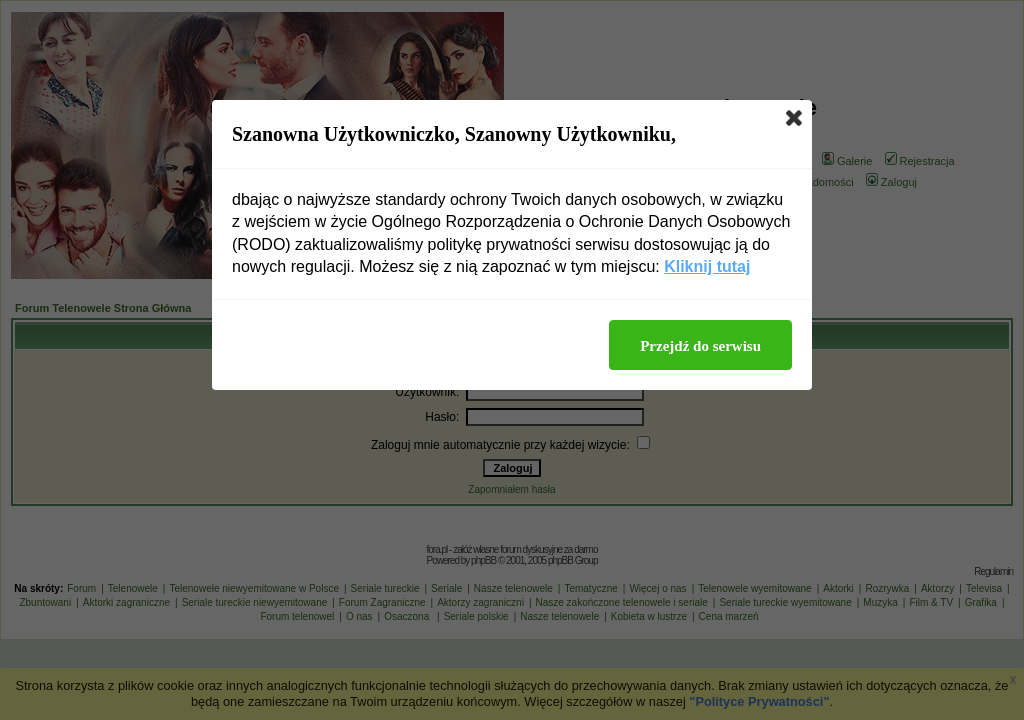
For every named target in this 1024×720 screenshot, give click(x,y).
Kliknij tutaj (707, 266)
